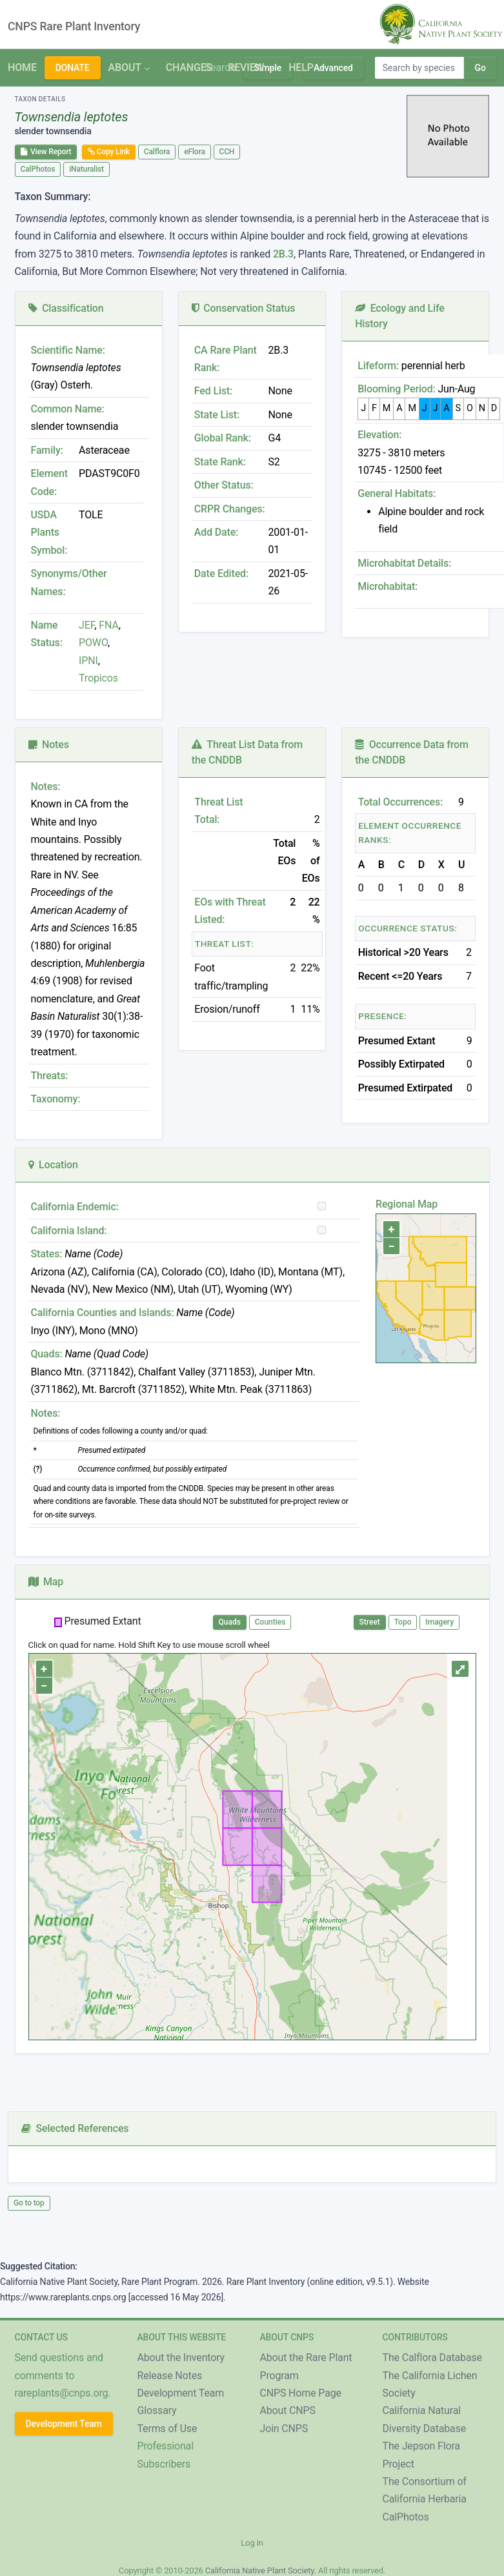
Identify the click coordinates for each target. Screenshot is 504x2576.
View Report (46, 151)
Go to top (29, 2202)
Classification (66, 308)
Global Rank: (222, 438)
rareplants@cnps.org (61, 2393)
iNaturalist (86, 169)
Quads (230, 1622)
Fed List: (213, 391)
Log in (252, 2543)
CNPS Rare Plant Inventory (74, 26)
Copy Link (109, 151)
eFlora (194, 151)
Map (46, 1582)
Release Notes (170, 2375)
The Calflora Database (432, 2357)
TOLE (91, 515)
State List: (216, 415)
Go (480, 68)
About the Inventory (181, 2357)
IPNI (88, 660)
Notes (48, 744)
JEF (86, 625)
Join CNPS (284, 2428)
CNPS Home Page (300, 2393)
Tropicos (98, 678)
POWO (93, 642)
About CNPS (288, 2410)
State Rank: (220, 462)
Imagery (439, 1622)
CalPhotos (38, 169)
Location (53, 1165)
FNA (108, 625)
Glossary (157, 2410)
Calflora (157, 151)
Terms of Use (167, 2428)
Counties (270, 1622)
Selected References (74, 2128)
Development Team (64, 2424)
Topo (403, 1622)
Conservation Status (243, 308)
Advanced (333, 68)
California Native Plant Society (259, 2570)
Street (369, 1622)
